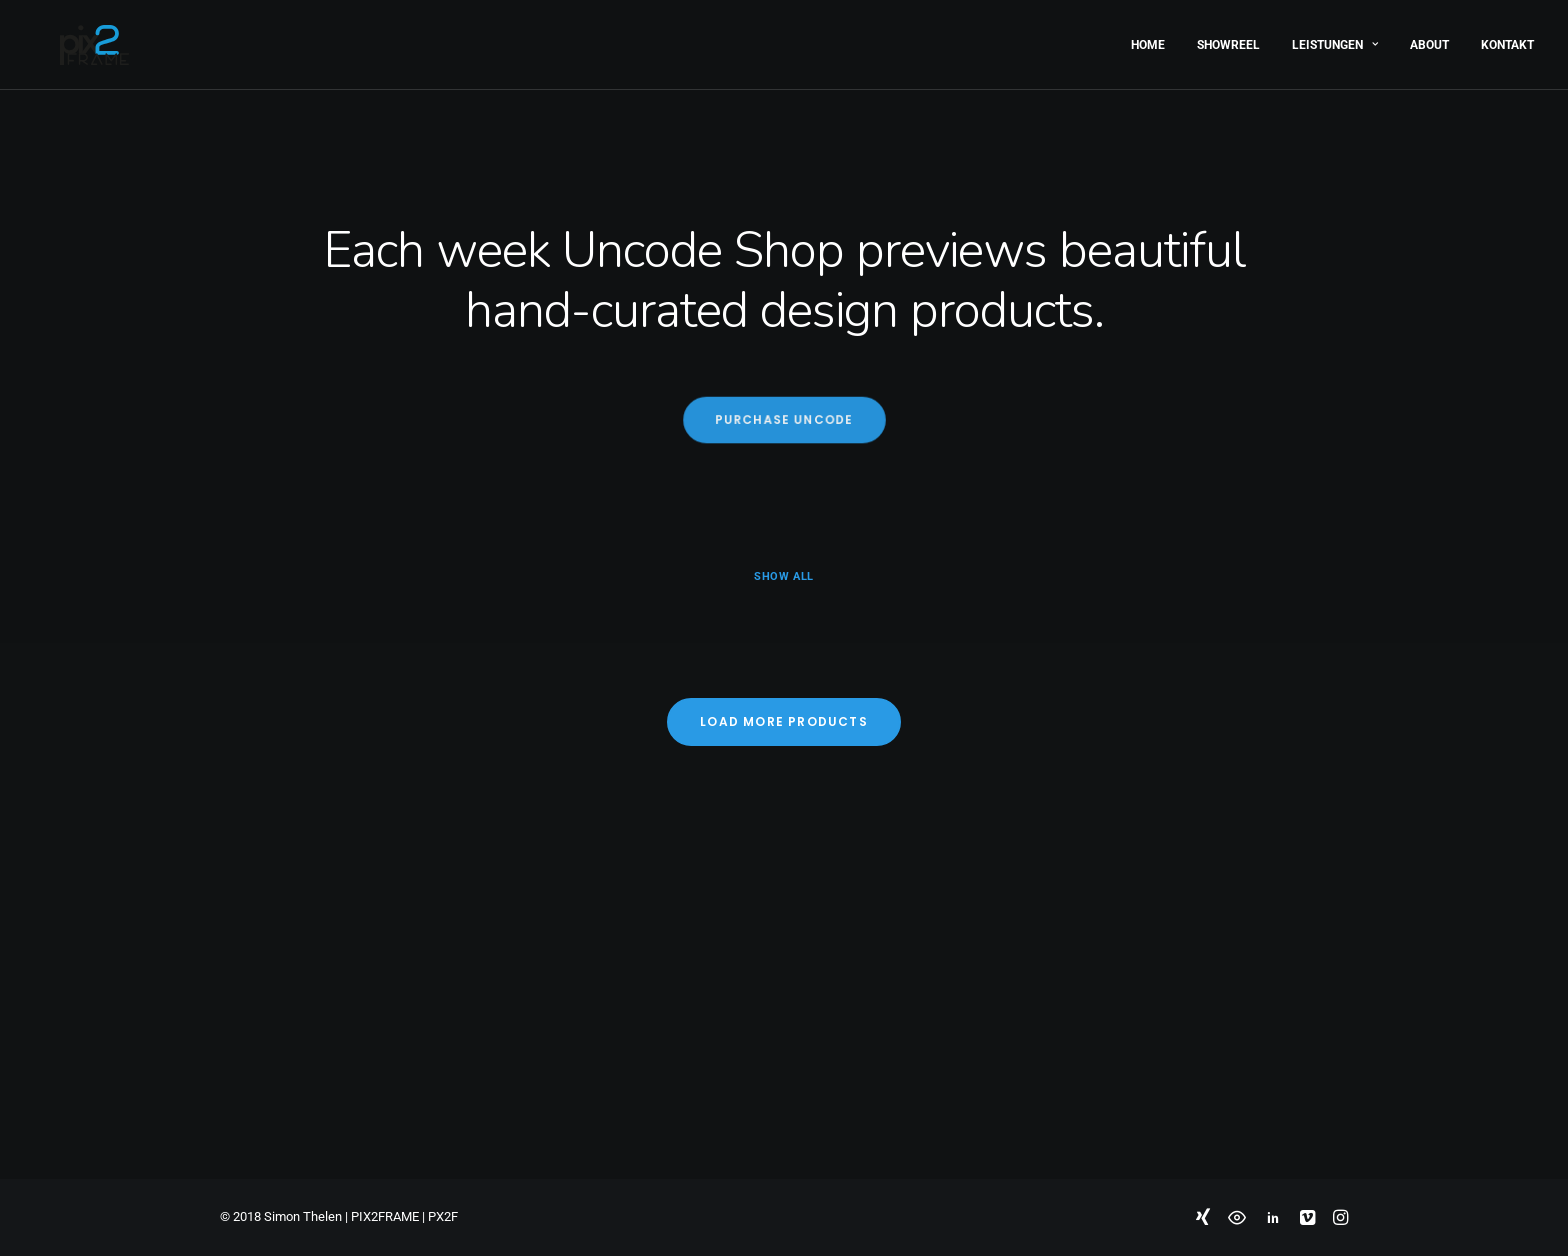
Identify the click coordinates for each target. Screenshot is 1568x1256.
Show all (783, 576)
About (1429, 38)
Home (1148, 38)
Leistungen (1335, 38)
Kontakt (1507, 38)
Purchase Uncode (783, 420)
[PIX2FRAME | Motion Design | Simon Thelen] (68, 38)
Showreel (1228, 38)
